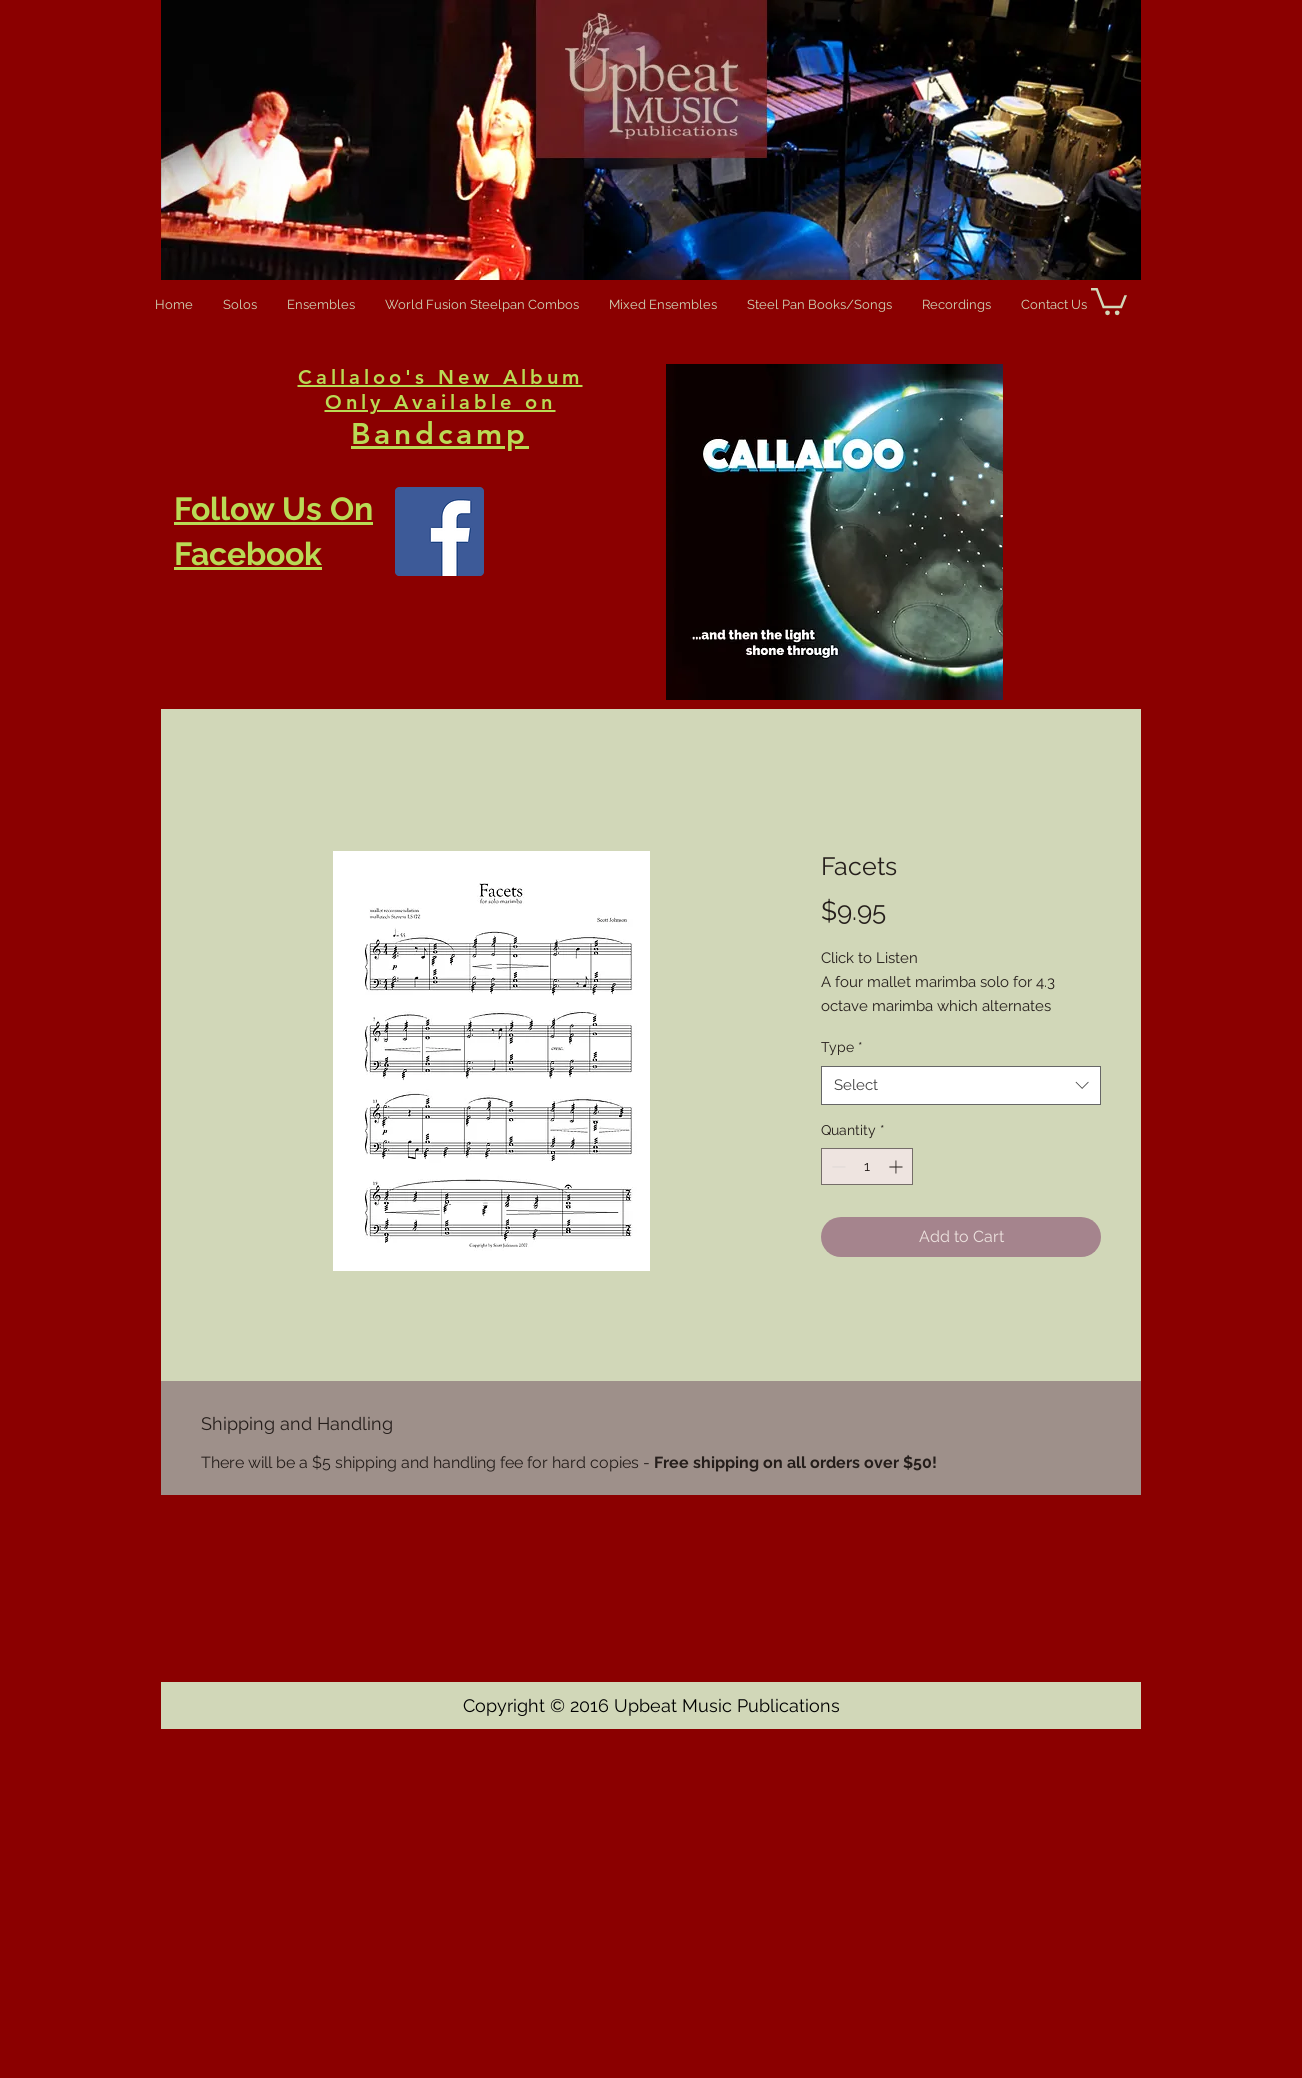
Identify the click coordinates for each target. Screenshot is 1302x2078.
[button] (1109, 300)
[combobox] (961, 1085)
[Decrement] (836, 1166)
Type (842, 1047)
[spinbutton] (867, 1166)
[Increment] (897, 1166)
